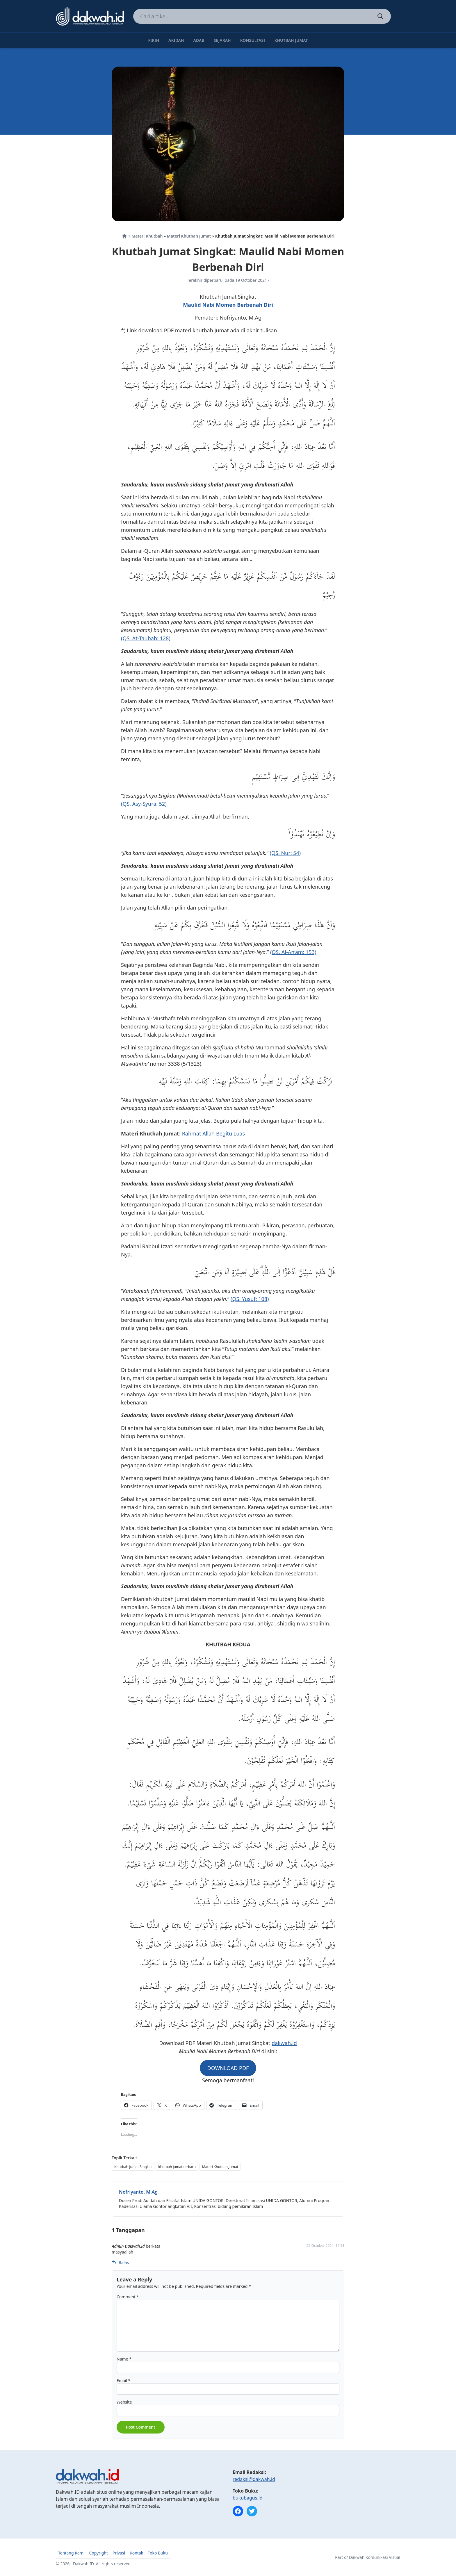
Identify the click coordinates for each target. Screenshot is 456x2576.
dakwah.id (284, 2043)
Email (123, 2380)
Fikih (153, 40)
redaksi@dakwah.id (254, 2479)
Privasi (119, 2553)
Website (124, 2402)
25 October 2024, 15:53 (325, 2245)
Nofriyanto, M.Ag (138, 2192)
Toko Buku (158, 2553)
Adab (198, 40)
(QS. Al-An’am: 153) (293, 952)
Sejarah (222, 40)
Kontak (136, 2553)
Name (124, 2359)
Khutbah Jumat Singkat (133, 2166)
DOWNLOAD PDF (228, 2068)
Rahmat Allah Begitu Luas (213, 1133)
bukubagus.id (248, 2498)
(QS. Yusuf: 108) (250, 1298)
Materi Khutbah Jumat (189, 236)
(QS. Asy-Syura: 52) (144, 803)
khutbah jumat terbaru (177, 2166)
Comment (128, 2296)
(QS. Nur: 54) (285, 852)
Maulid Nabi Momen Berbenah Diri (228, 304)
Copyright (98, 2553)
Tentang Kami (71, 2553)
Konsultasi (252, 40)
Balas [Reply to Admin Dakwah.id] (120, 2262)
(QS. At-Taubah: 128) (145, 638)
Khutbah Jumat (291, 40)
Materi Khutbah (147, 236)
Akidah (176, 40)
